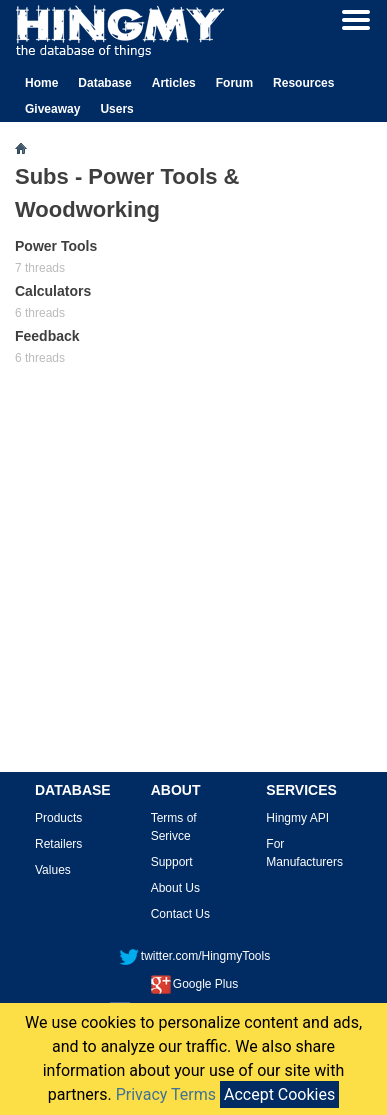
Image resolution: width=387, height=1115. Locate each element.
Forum (234, 83)
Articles (174, 83)
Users (116, 109)
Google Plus (194, 984)
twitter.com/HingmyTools (194, 956)
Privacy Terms (166, 1094)
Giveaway (52, 109)
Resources (303, 83)
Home (41, 83)
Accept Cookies (279, 1094)
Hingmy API (297, 818)
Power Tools (56, 246)
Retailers (58, 844)
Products (58, 818)
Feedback (47, 336)
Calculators (53, 291)
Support (172, 862)
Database (104, 83)
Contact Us (180, 914)
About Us (175, 888)
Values (53, 870)
